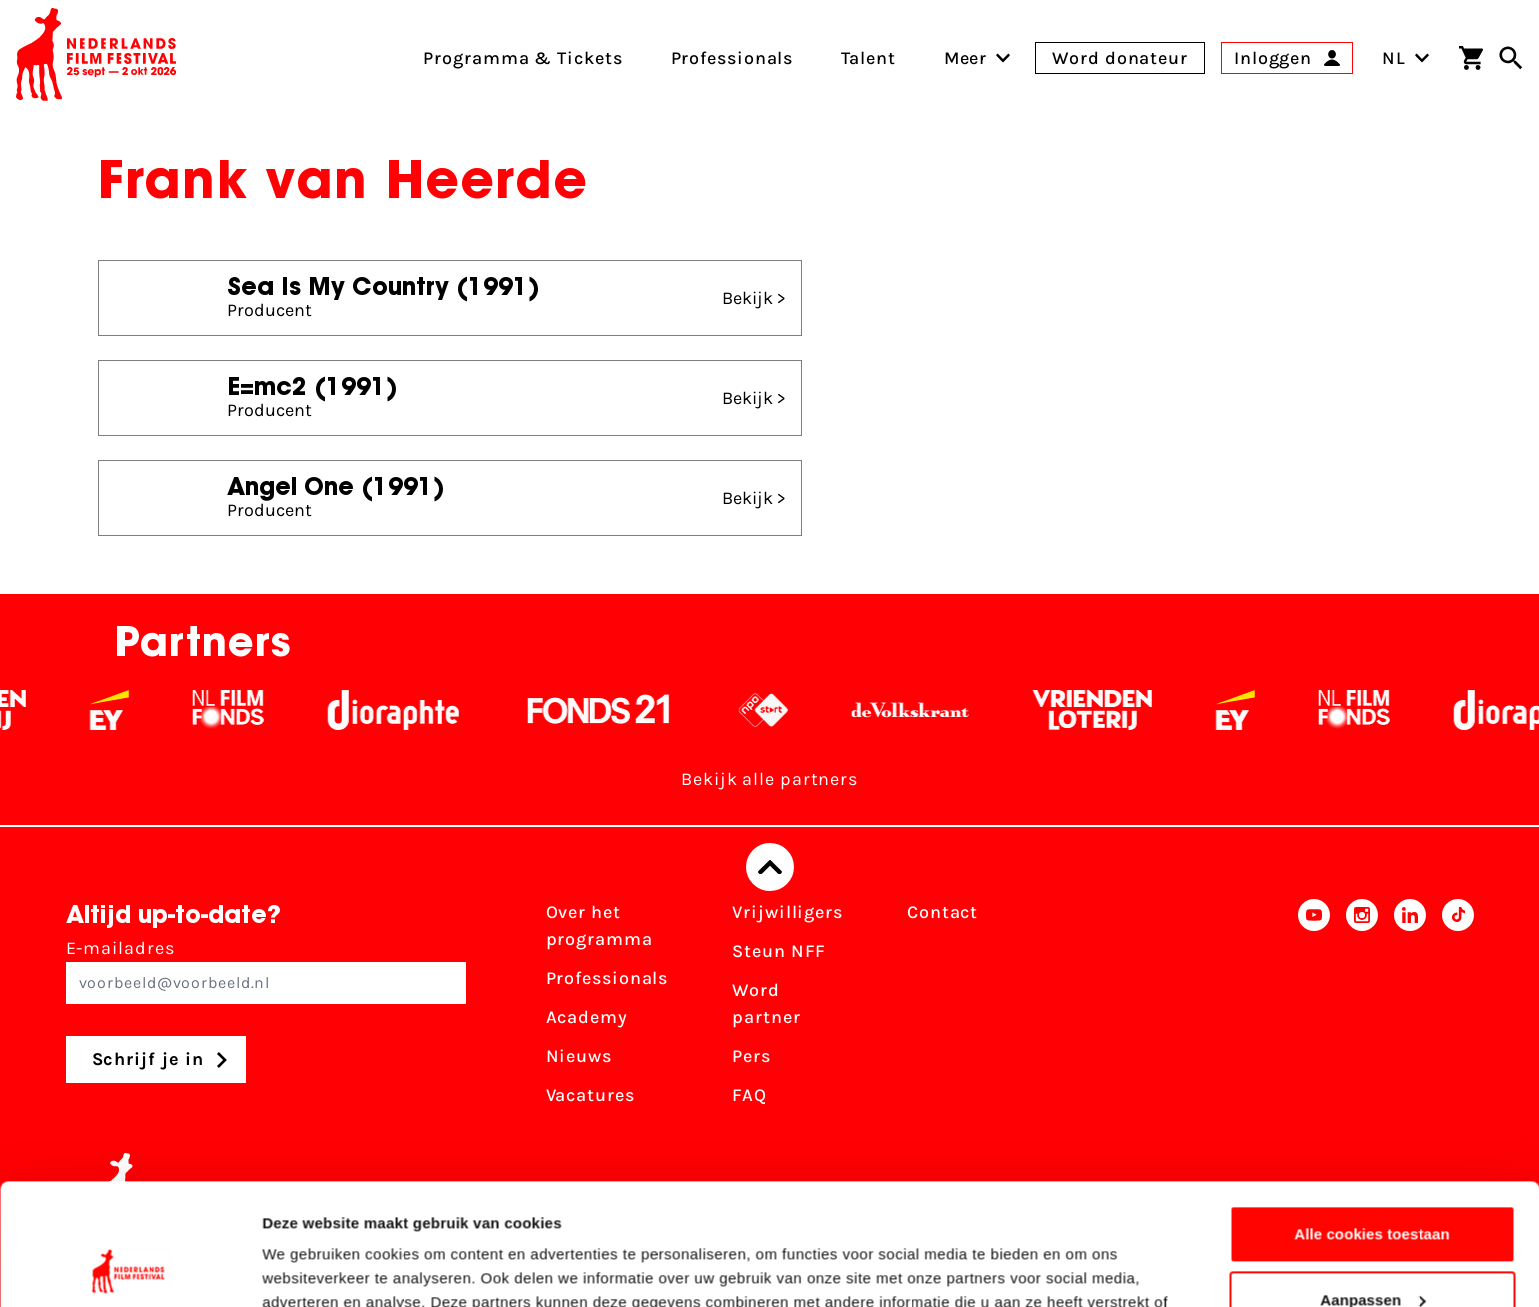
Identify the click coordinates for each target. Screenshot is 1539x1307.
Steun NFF (779, 951)
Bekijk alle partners (769, 779)
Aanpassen (1372, 1185)
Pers (751, 1056)
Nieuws (579, 1056)
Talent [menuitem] (868, 58)
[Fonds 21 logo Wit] (618, 710)
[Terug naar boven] (770, 867)
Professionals (607, 978)
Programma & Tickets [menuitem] (522, 58)
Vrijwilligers (787, 912)
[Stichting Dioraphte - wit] (412, 710)
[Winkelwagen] (1471, 58)
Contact (942, 912)
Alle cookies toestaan (1372, 1120)
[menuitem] (966, 58)
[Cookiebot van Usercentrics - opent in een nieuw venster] (129, 1268)
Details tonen (309, 1267)
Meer (966, 58)
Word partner (766, 1003)
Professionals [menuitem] (732, 58)
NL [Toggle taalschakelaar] (1406, 58)
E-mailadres (266, 970)
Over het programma (599, 925)
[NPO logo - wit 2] (782, 710)
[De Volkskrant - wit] (929, 710)
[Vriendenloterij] (1111, 710)
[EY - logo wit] (128, 710)
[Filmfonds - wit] (247, 710)
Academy (587, 1017)
